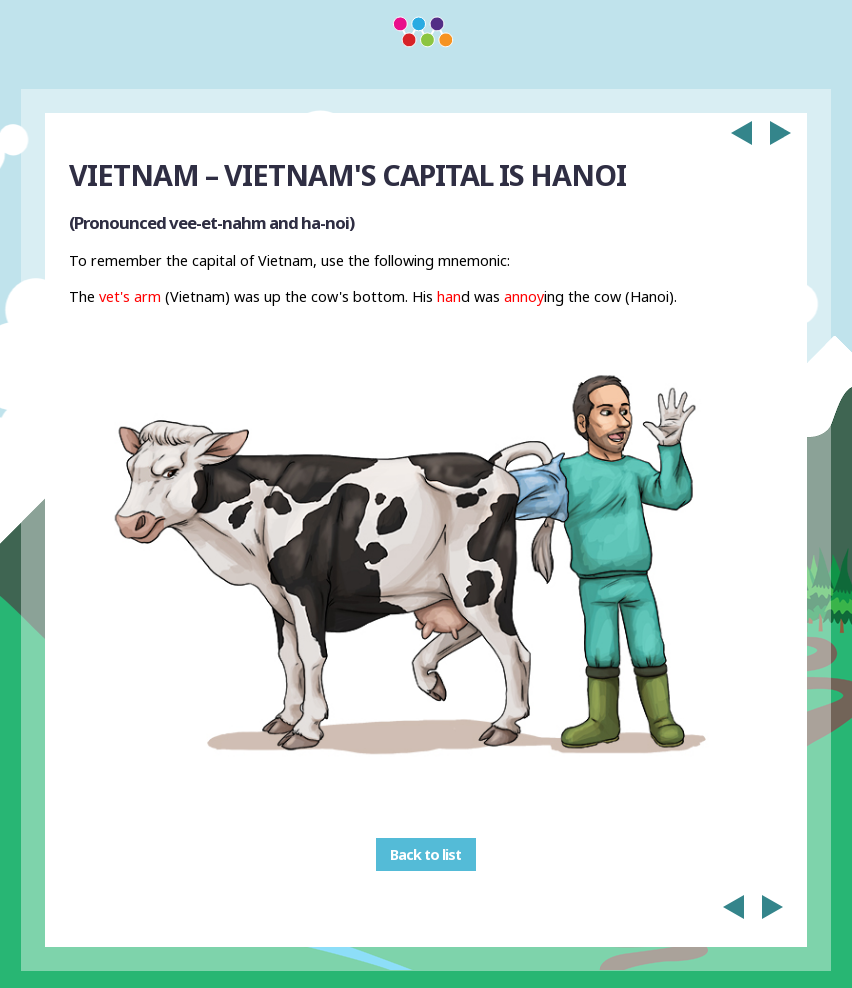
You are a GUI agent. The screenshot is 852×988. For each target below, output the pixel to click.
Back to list (425, 854)
